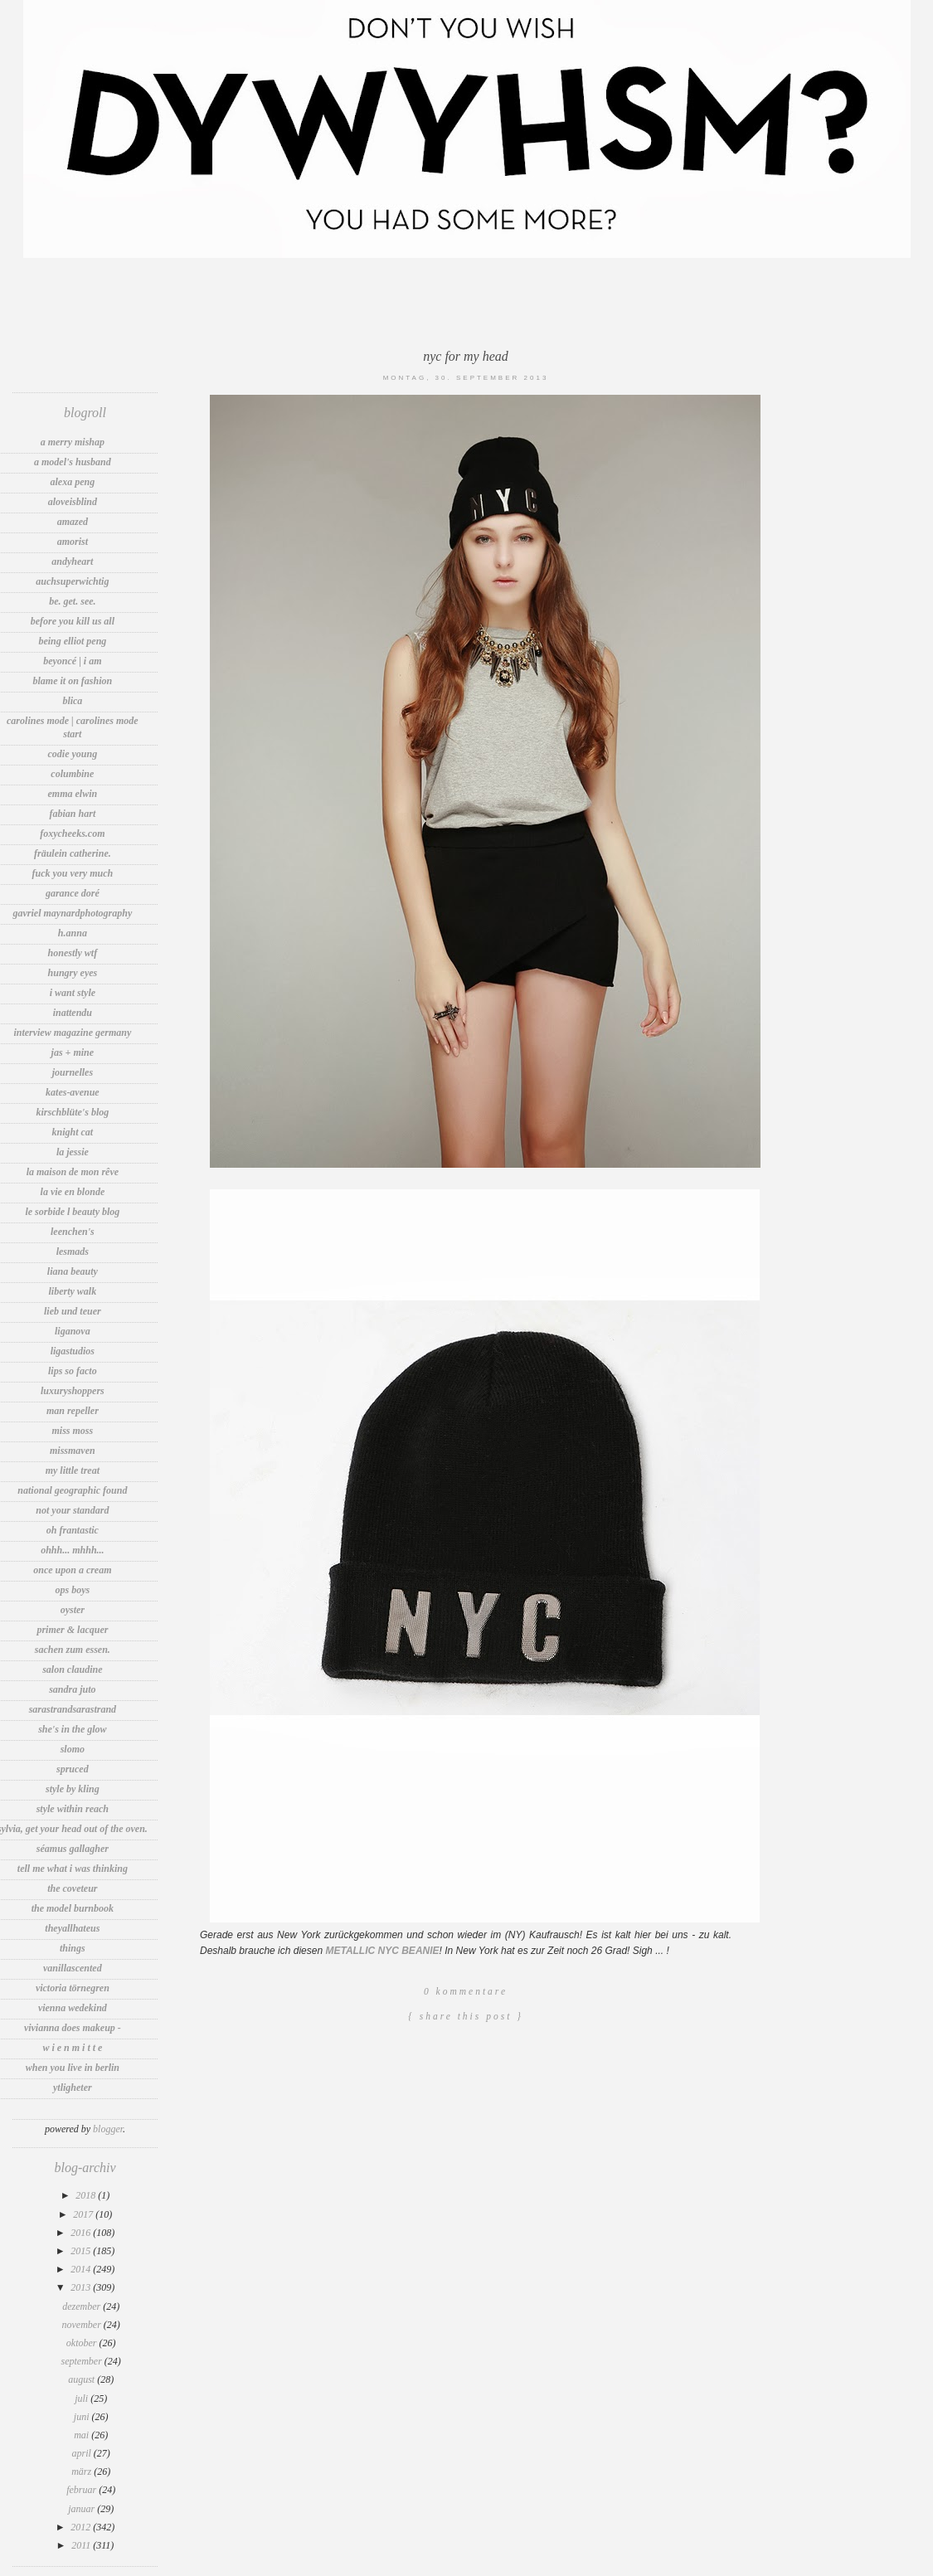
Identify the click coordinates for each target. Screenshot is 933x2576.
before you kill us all (72, 621)
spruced (72, 1769)
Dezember (82, 2306)
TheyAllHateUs (72, 1928)
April (83, 2453)
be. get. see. (72, 601)
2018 (86, 2195)
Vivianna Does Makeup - (72, 2028)
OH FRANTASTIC (72, 1530)
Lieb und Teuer (72, 1311)
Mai (82, 2435)
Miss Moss (73, 1430)
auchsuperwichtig (72, 581)
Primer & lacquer (72, 1630)
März (82, 2471)
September (82, 2361)
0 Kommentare (466, 1991)
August (82, 2379)
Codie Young (73, 754)
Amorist (72, 541)
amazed (72, 521)
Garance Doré (73, 893)
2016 (81, 2232)
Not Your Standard (72, 1510)
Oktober (83, 2343)
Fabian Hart (73, 813)
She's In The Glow (72, 1729)
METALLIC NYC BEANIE (382, 1950)
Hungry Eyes (73, 973)
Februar (82, 2490)
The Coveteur (72, 1888)
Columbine (72, 774)
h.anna (72, 933)
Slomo (73, 1749)
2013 (81, 2287)
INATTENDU (72, 1012)
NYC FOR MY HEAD (465, 356)
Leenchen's (73, 1231)
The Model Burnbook (73, 1908)
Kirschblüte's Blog (72, 1112)
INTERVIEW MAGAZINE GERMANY (72, 1032)
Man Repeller (72, 1411)
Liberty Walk (73, 1291)
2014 (81, 2269)
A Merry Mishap (72, 442)
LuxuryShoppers (72, 1391)
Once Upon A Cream (72, 1570)
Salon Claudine (72, 1669)
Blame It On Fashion (73, 681)
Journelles (72, 1072)
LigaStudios (73, 1351)
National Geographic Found (72, 1490)
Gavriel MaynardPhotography (73, 913)
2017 (84, 2214)
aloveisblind (72, 502)
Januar (82, 2509)
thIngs (72, 1948)
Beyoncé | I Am (72, 661)
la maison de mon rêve (73, 1172)
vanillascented (72, 1968)
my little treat (73, 1470)
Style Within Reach (72, 1809)
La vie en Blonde (73, 1192)
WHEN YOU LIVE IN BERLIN (72, 2067)
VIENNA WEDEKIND (72, 2008)
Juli (82, 2398)
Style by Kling (73, 1789)
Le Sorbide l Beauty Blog (72, 1212)
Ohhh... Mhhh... (72, 1550)
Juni (83, 2417)
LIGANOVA (72, 1331)
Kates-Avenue (73, 1092)
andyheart (72, 561)
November (83, 2325)
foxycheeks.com (72, 833)
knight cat (73, 1132)
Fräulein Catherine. (72, 853)
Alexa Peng (73, 482)
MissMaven (72, 1450)
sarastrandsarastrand (72, 1709)
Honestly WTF (73, 953)
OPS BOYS (73, 1590)
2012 (81, 2527)
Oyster (73, 1610)
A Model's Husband (72, 462)
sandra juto (72, 1689)
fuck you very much (73, 873)
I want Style (72, 993)
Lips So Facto (72, 1371)
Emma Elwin (73, 794)
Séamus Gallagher (72, 1848)
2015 (81, 2251)
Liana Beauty (72, 1271)
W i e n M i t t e (72, 2048)
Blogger (108, 2129)
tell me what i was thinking (72, 1868)
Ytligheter (72, 2087)
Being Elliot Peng (72, 641)
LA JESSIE (72, 1152)
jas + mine (73, 1052)
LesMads (72, 1251)
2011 (82, 2545)
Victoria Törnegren (72, 1988)
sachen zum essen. (72, 1649)
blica (72, 701)
